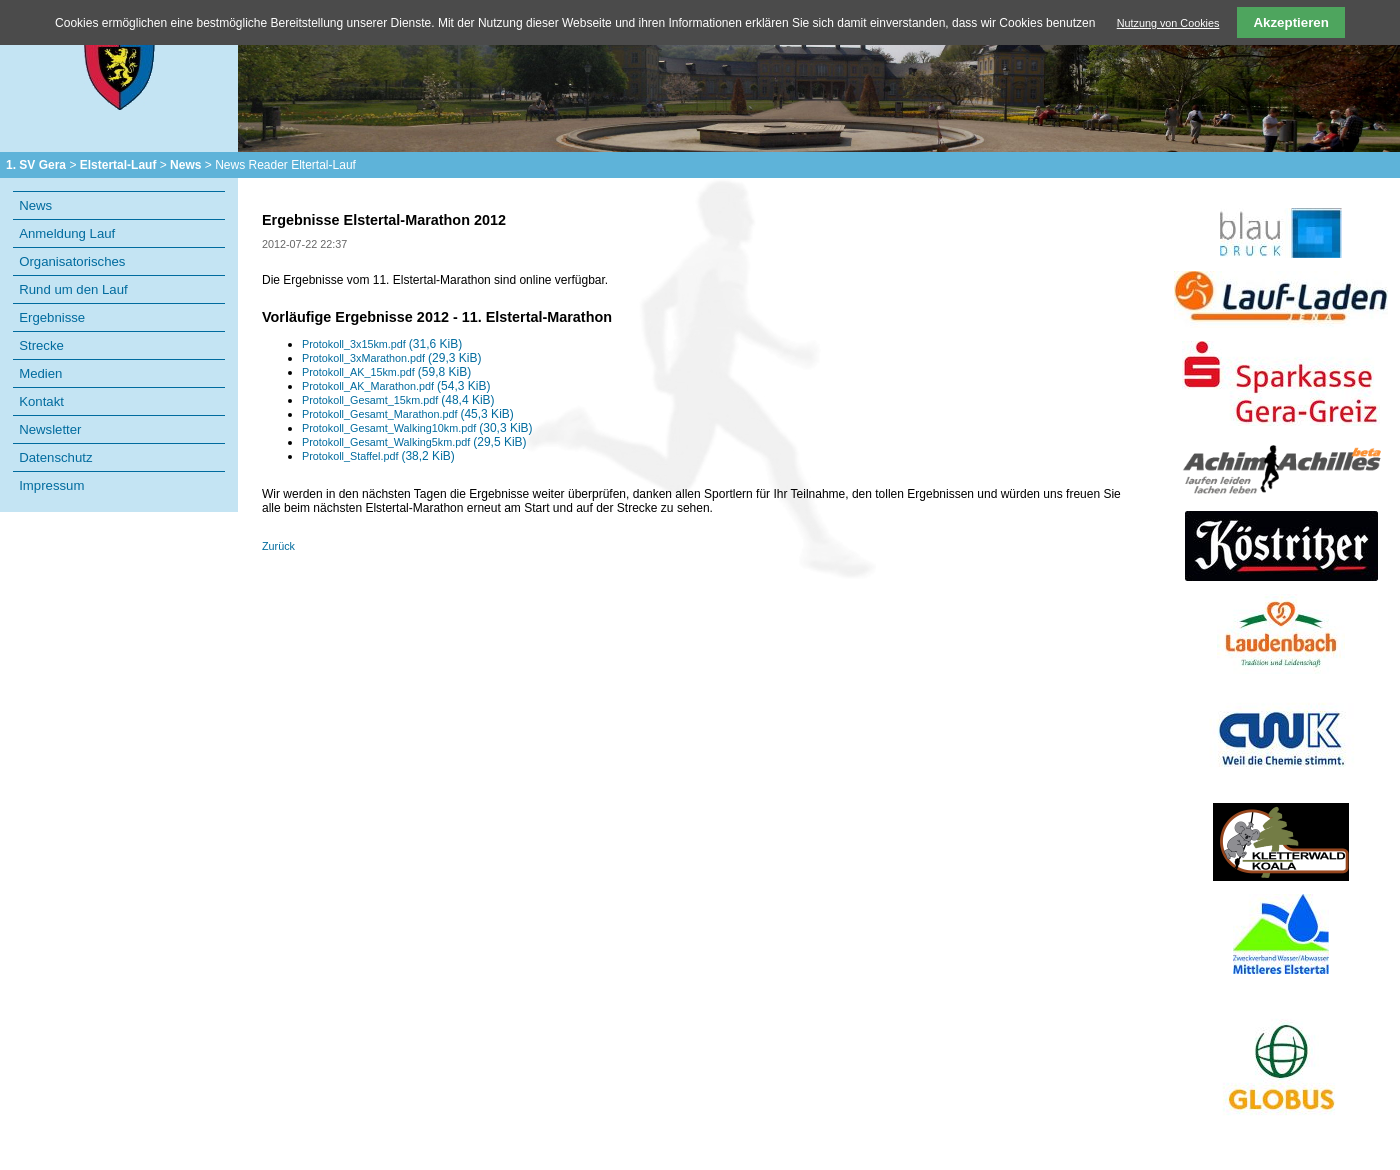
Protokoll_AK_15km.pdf (386, 372)
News (185, 165)
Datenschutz (55, 457)
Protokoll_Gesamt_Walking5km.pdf (414, 442)
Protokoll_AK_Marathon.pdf (396, 386)
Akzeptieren (1291, 22)
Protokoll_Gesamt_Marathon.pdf (408, 414)
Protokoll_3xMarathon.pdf (391, 358)
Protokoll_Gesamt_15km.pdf (398, 400)
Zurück (278, 546)
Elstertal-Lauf (118, 165)
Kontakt (41, 401)
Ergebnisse (52, 317)
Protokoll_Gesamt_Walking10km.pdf (417, 428)
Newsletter (50, 429)
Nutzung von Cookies (1168, 23)
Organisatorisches (72, 261)
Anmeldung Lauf (67, 233)
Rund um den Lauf (73, 289)
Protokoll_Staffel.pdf (378, 456)
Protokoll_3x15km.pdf (382, 344)
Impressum (51, 485)
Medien (40, 373)
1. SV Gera (36, 165)
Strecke (41, 345)
